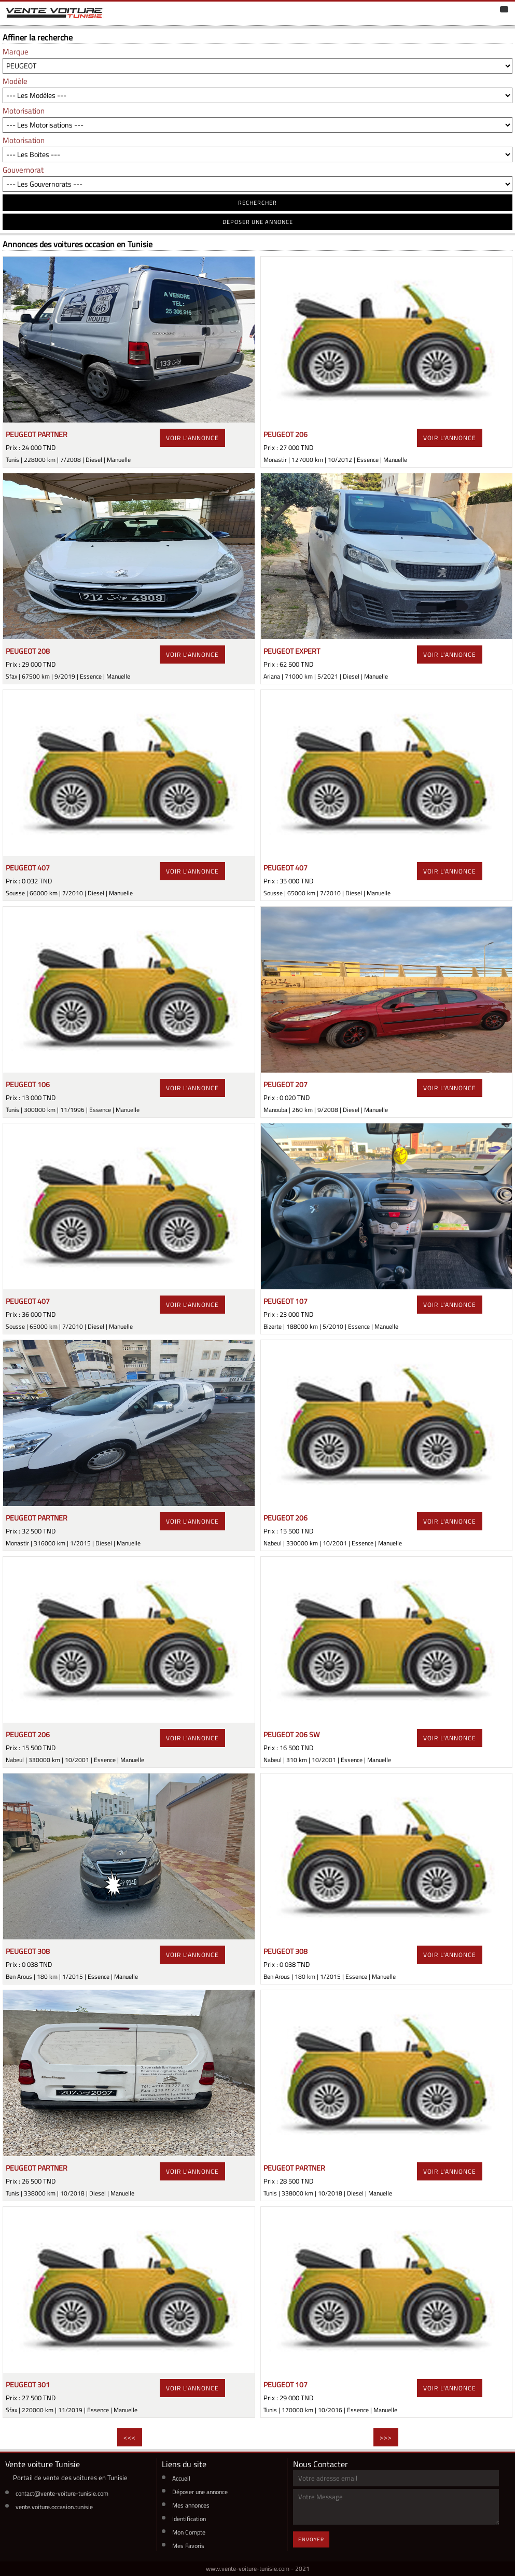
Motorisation (24, 111)
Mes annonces (191, 2505)
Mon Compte (188, 2532)
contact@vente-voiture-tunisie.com (62, 2493)
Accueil (181, 2478)
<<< (129, 2437)
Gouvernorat (23, 170)
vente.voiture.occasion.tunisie (54, 2507)
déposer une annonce (257, 222)
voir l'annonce (192, 438)
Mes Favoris (188, 2546)
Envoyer (311, 2539)
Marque (16, 52)
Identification (189, 2519)
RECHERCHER (257, 203)
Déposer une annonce (200, 2492)
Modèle (15, 81)
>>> (386, 2437)
